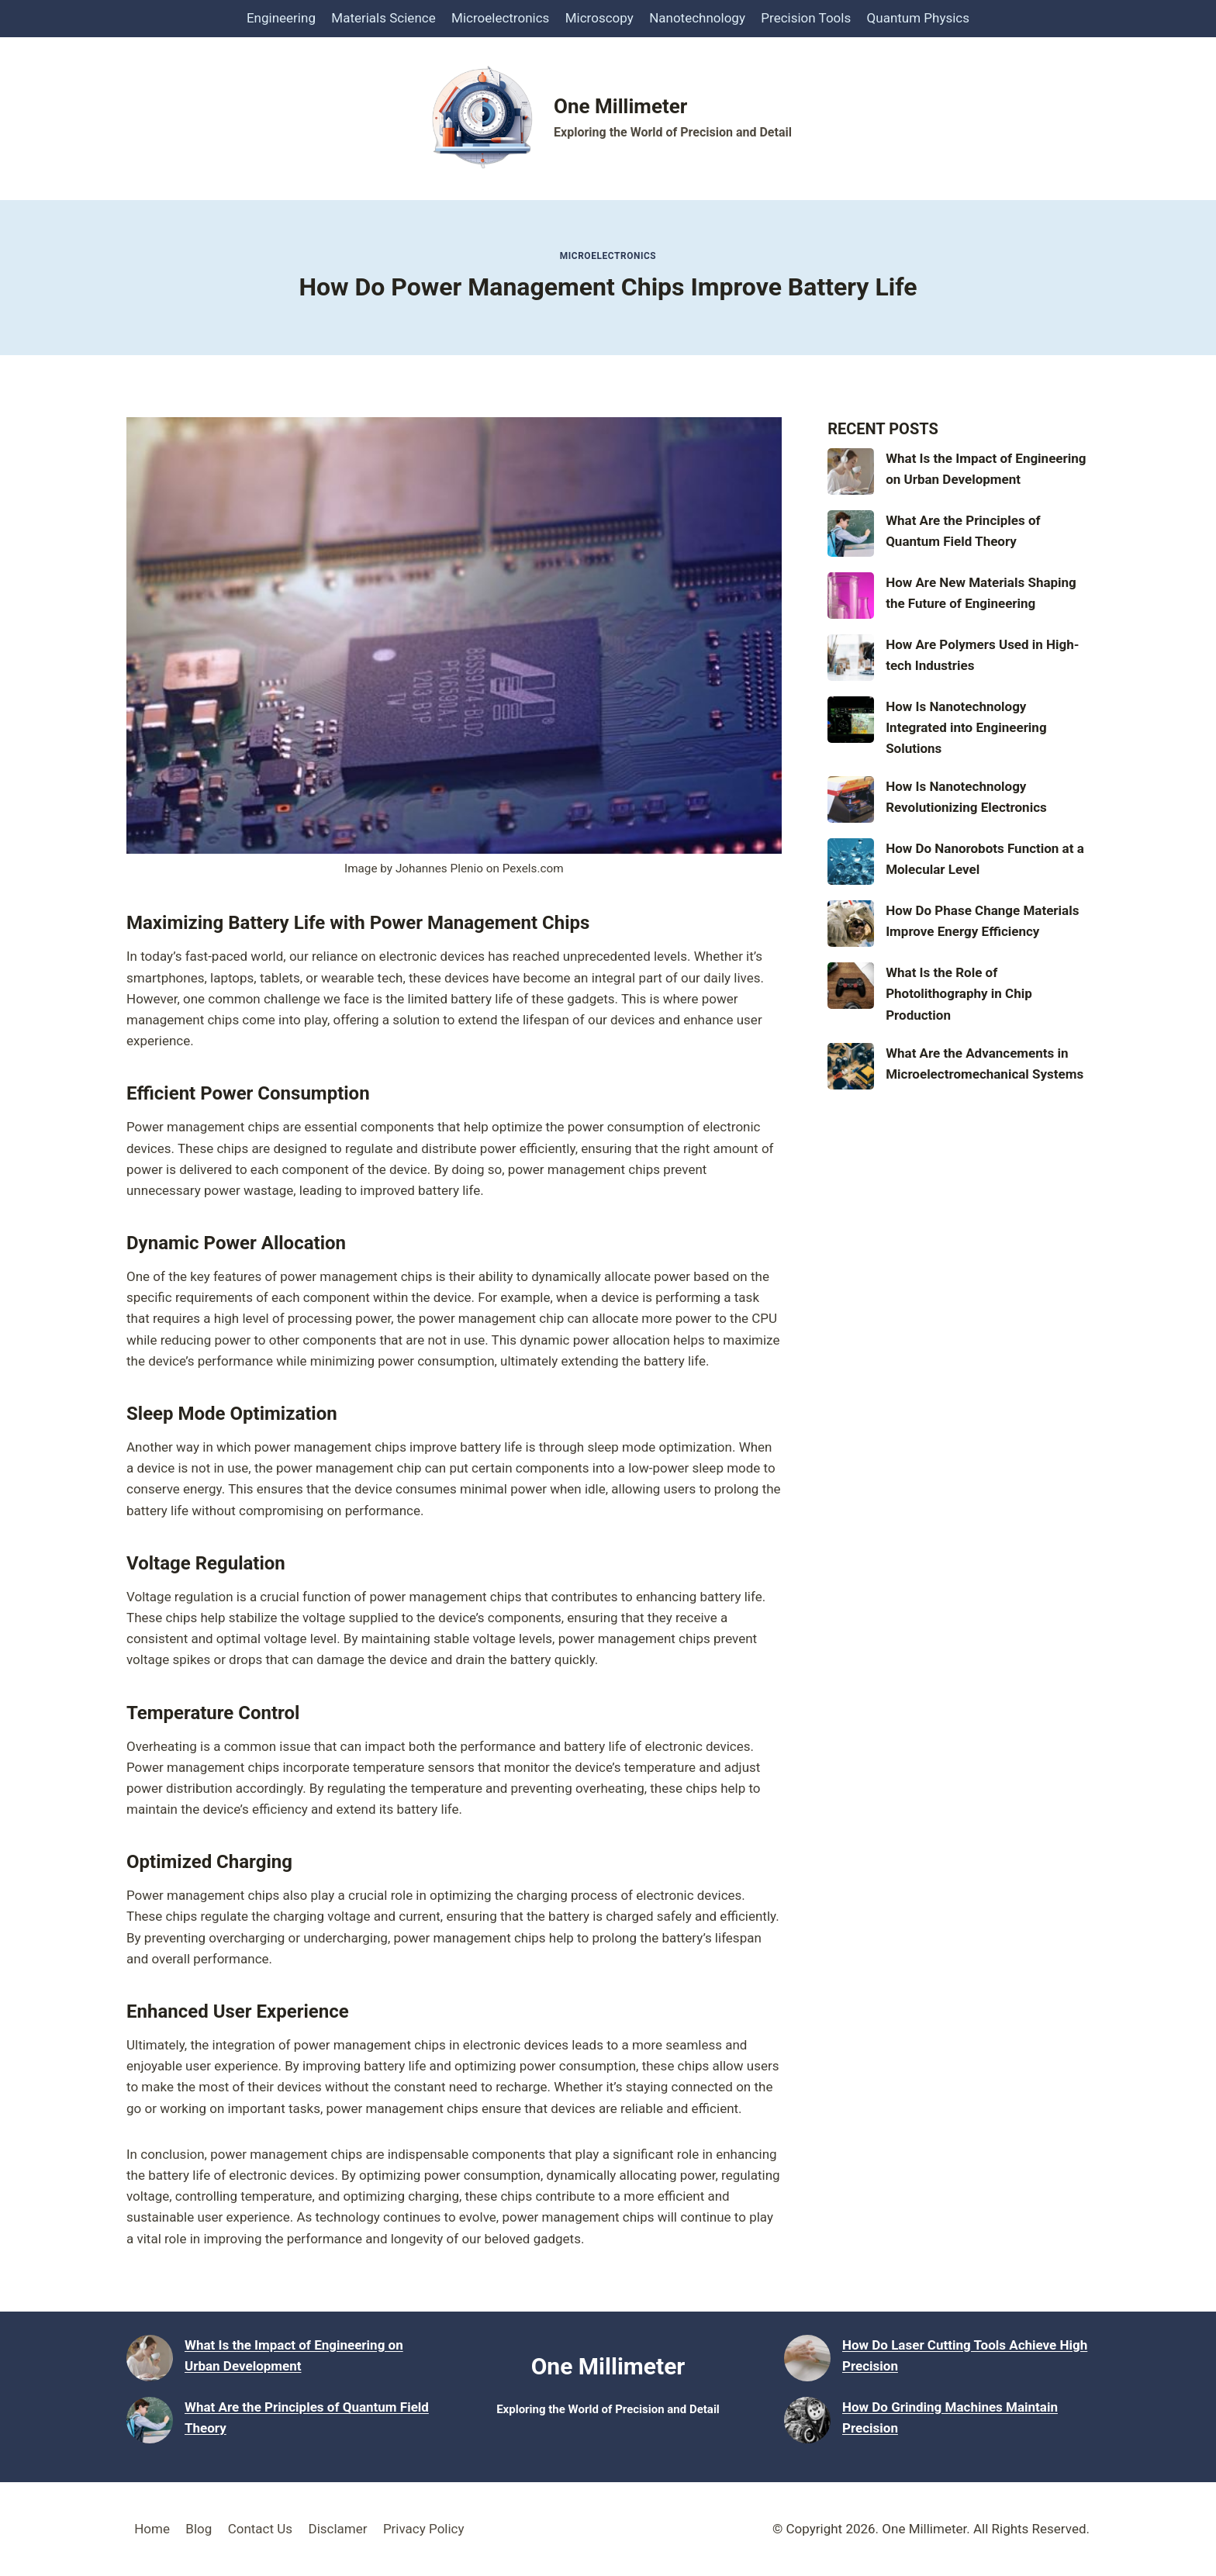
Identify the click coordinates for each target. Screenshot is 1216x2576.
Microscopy (599, 18)
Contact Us (260, 2528)
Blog (198, 2528)
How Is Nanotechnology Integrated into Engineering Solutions (966, 727)
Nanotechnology (697, 18)
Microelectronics (500, 18)
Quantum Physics (918, 18)
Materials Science (383, 18)
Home (152, 2528)
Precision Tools (806, 18)
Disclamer (337, 2528)
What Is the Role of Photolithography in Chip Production (959, 993)
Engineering (281, 18)
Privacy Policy (424, 2528)
